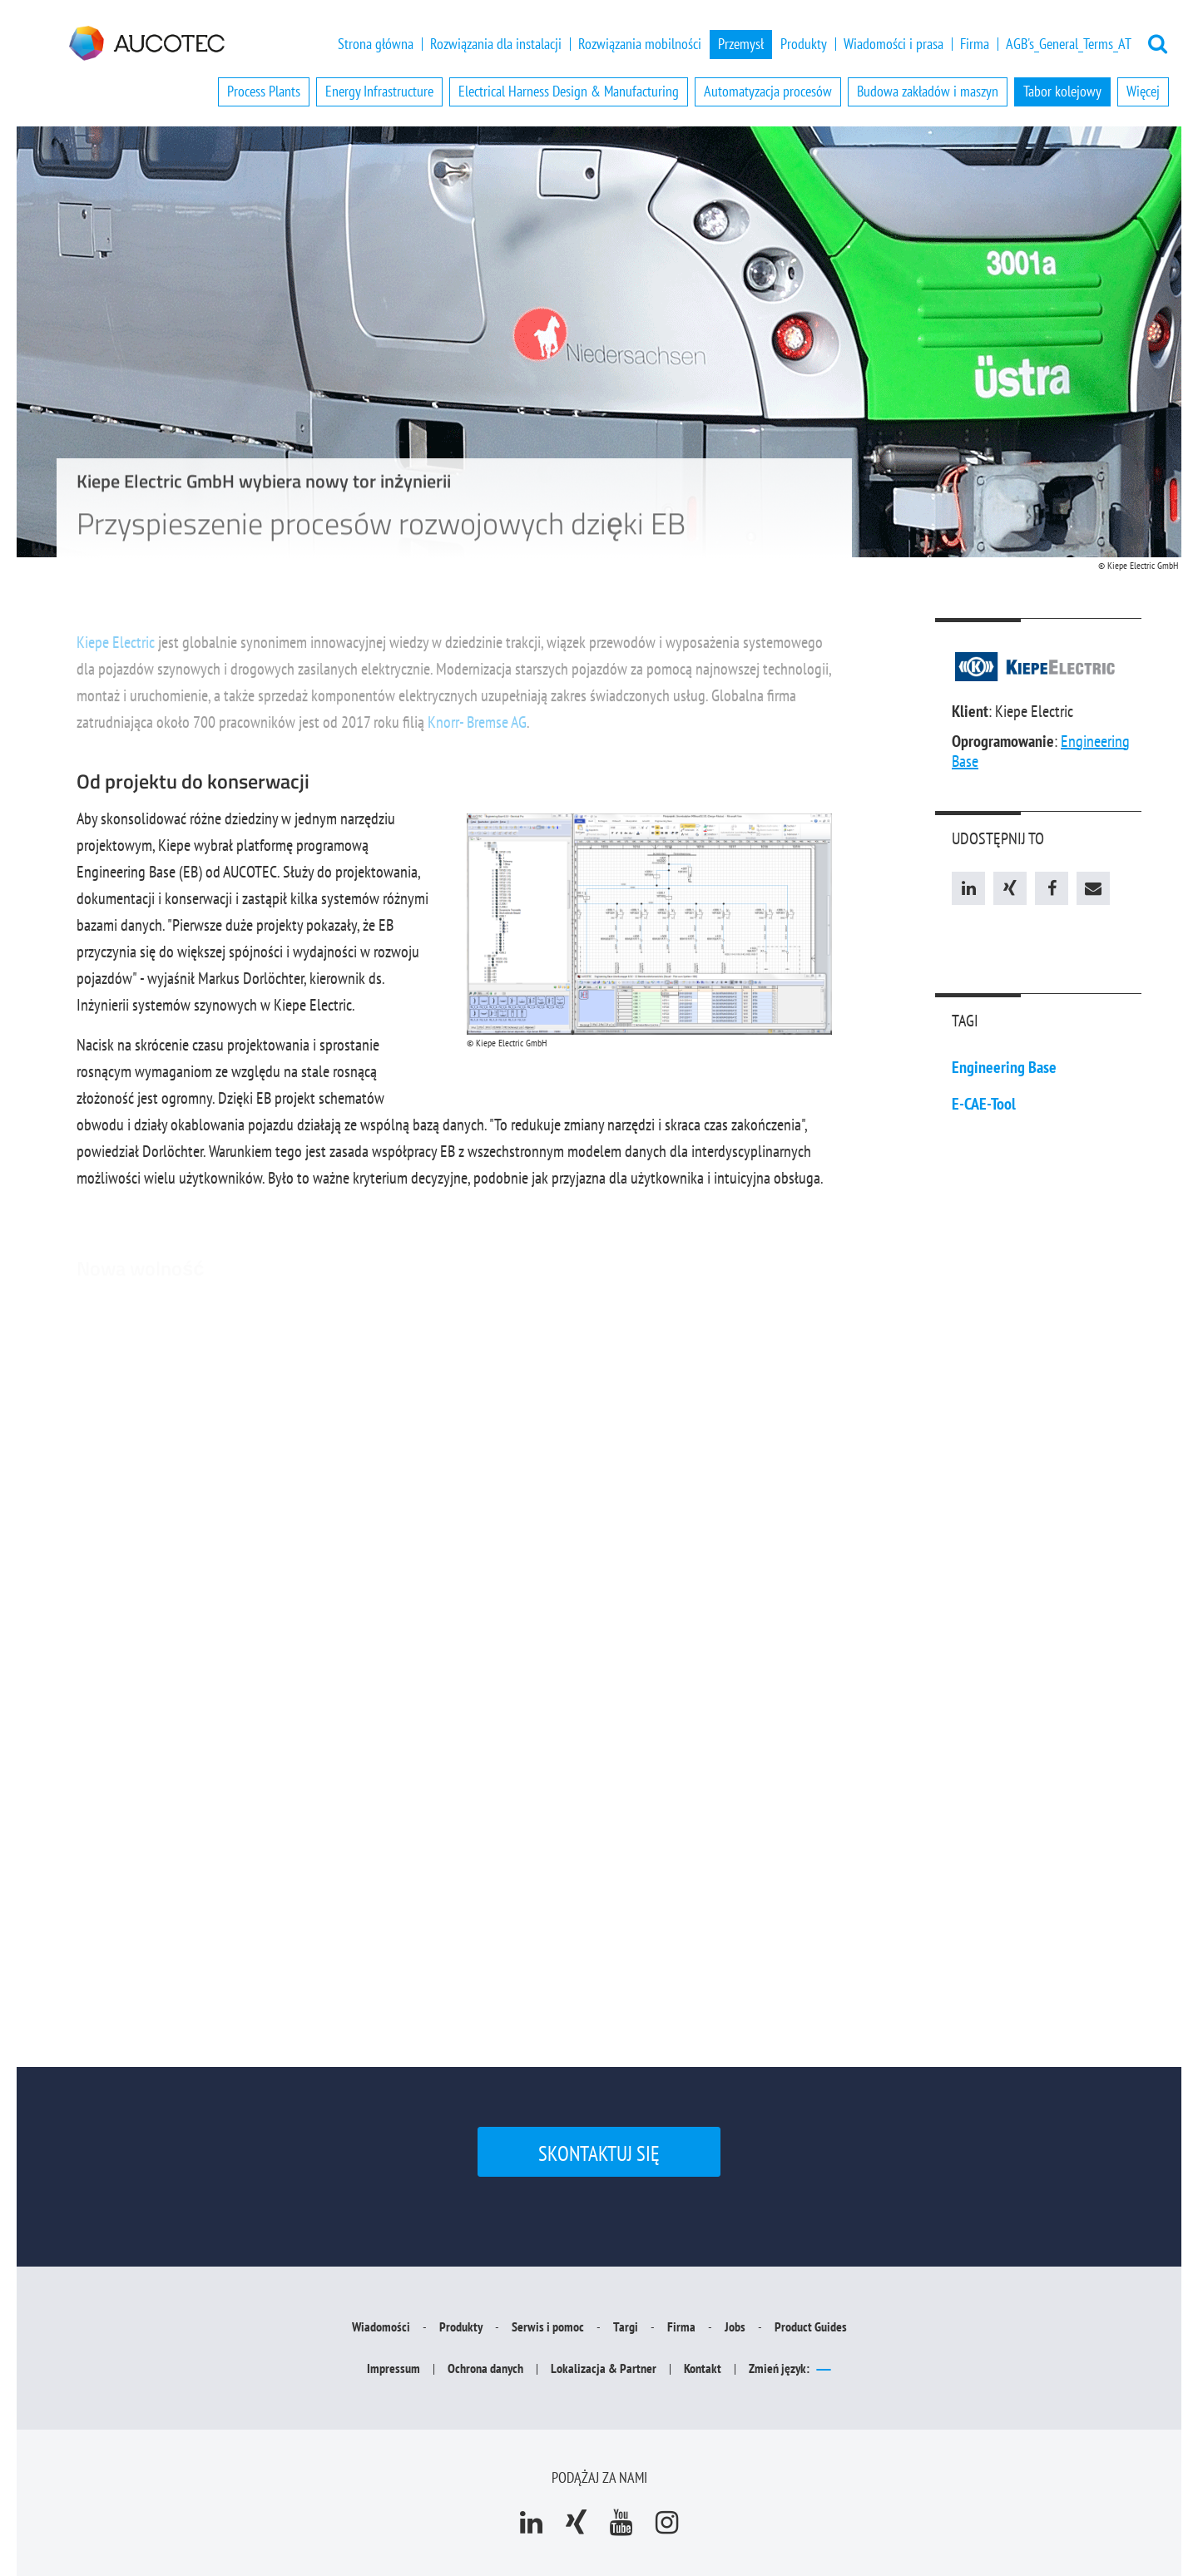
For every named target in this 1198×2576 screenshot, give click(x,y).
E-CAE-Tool (984, 1104)
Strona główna (375, 43)
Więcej (1143, 91)
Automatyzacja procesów (768, 91)
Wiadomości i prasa (893, 43)
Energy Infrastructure (379, 91)
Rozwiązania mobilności (639, 43)
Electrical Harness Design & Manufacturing (568, 91)
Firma (974, 43)
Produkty (803, 43)
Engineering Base (1004, 1067)
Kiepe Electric (116, 649)
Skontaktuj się (599, 2153)
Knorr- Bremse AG (477, 729)
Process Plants (263, 91)
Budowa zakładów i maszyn (927, 91)
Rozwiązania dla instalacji (496, 43)
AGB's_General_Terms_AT (1068, 43)
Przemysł (741, 43)
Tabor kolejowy (1062, 91)
